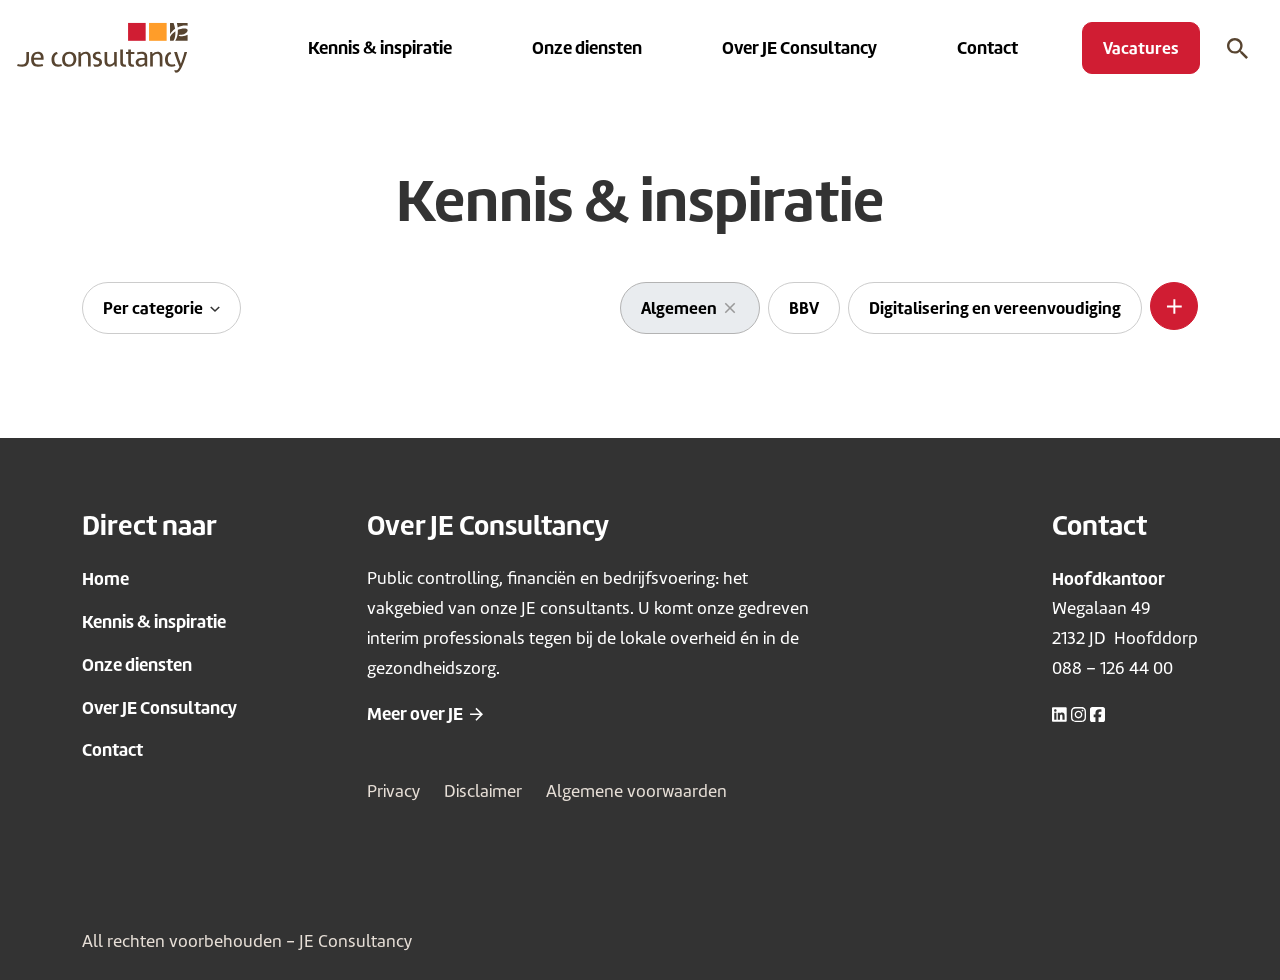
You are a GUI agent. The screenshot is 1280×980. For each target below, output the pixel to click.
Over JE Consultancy (159, 707)
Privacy (393, 791)
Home (105, 578)
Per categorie (154, 308)
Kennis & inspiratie (154, 621)
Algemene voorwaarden (636, 791)
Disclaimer (483, 791)
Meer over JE (415, 713)
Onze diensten (137, 664)
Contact (112, 749)
